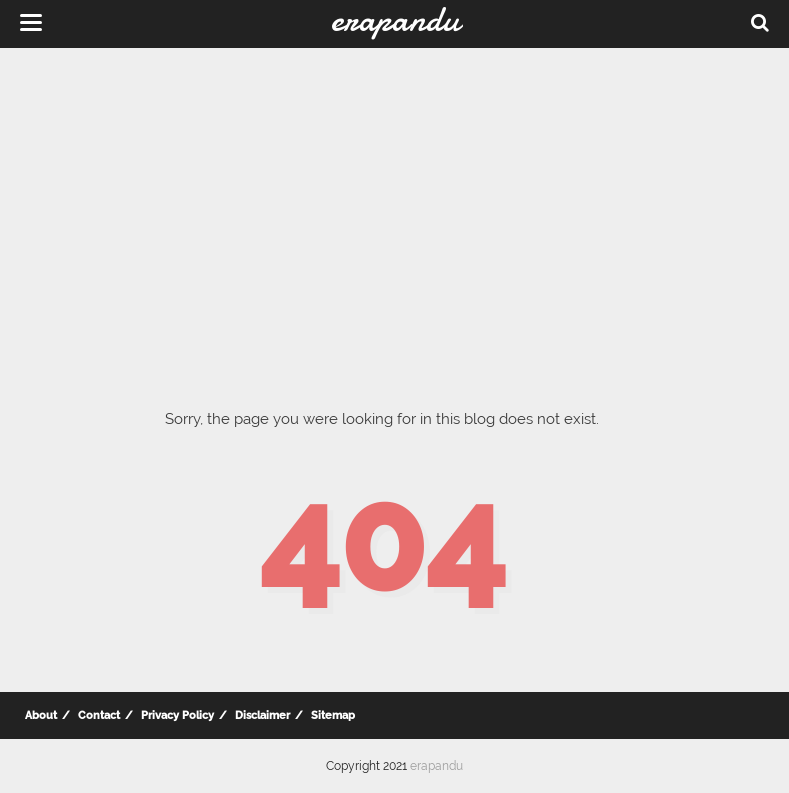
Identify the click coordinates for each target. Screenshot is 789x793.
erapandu (436, 766)
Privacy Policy (177, 715)
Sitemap (333, 715)
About (41, 715)
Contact (99, 715)
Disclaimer (262, 715)
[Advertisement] (394, 210)
